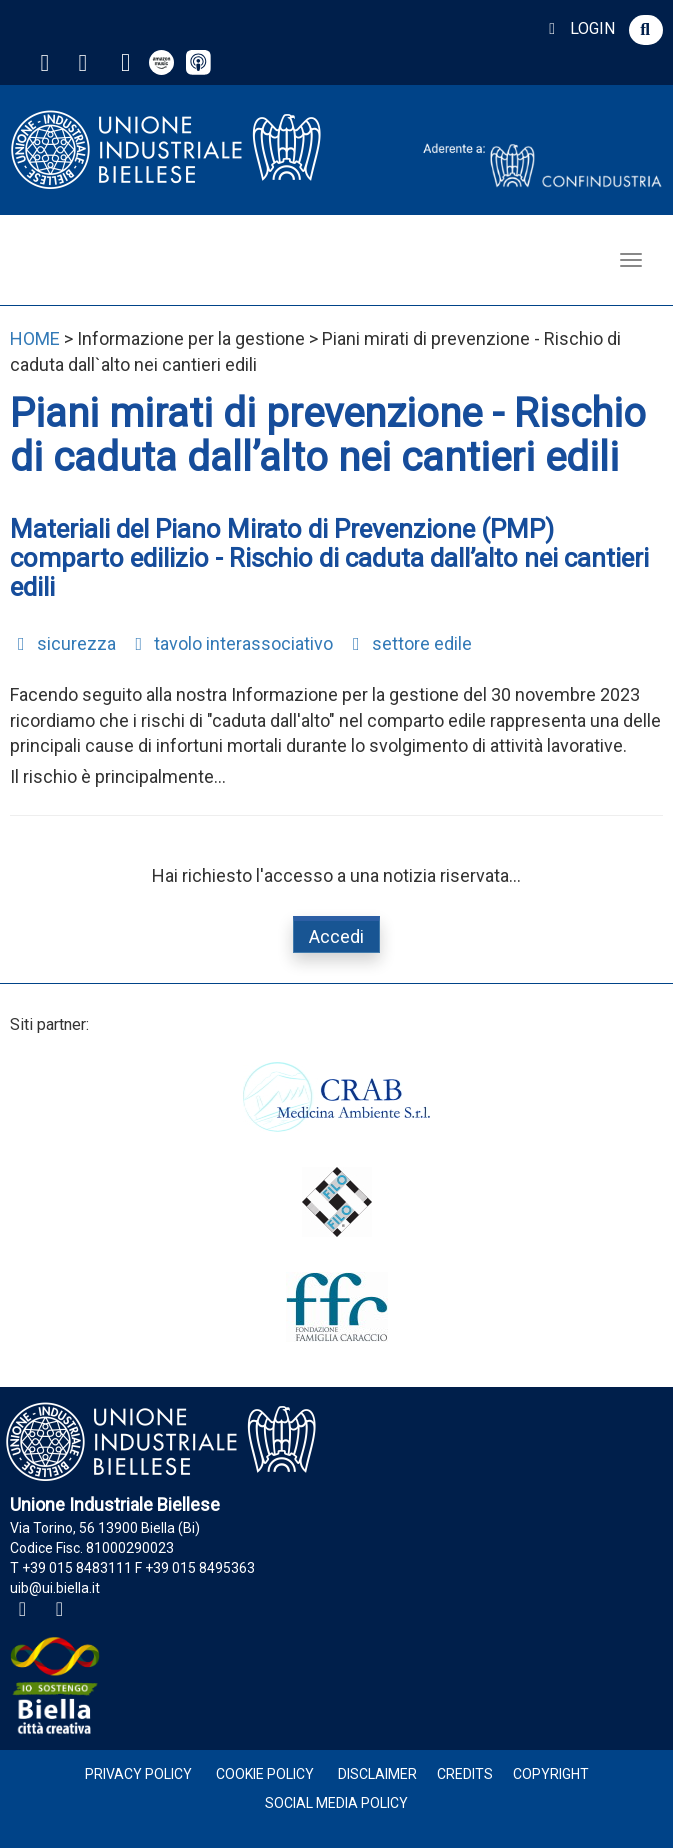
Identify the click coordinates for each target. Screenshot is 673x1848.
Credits (465, 1774)
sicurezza (63, 643)
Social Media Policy (336, 1803)
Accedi (336, 936)
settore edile (408, 643)
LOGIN (578, 28)
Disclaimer (377, 1774)
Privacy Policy (138, 1774)
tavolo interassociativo (231, 643)
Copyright (551, 1774)
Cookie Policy (265, 1774)
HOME (35, 338)
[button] (646, 30)
